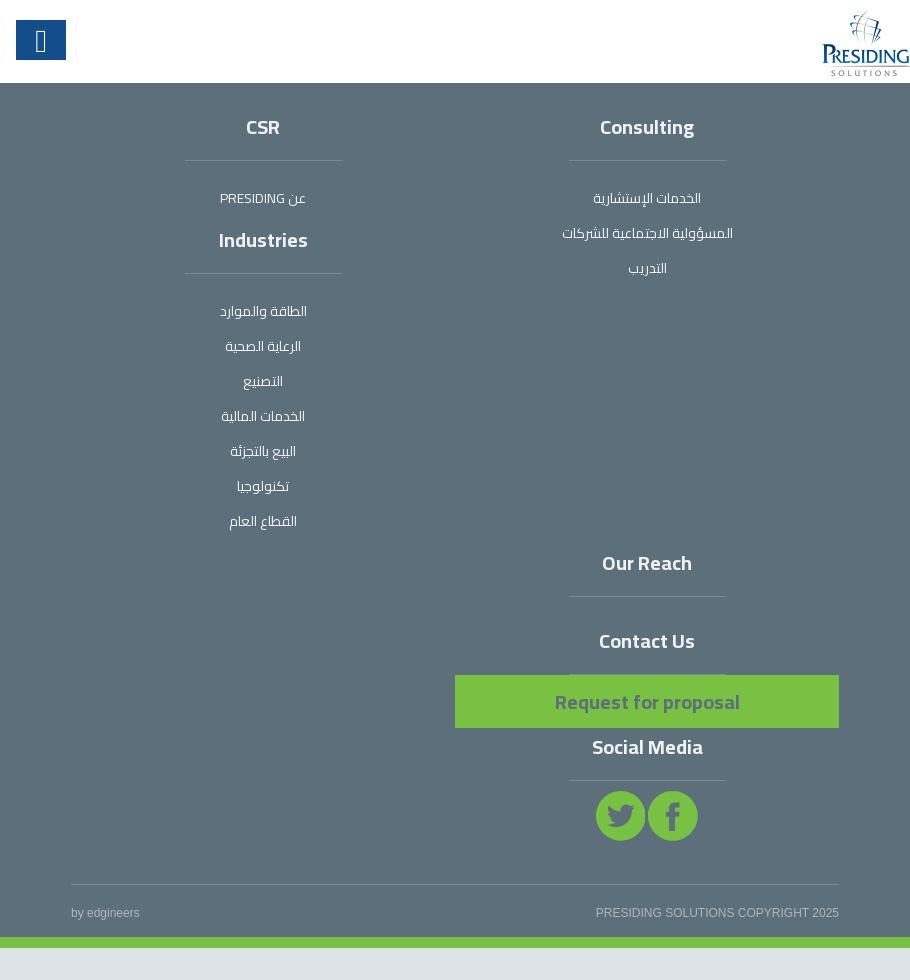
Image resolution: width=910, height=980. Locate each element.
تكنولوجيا (263, 486)
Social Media (647, 746)
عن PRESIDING (263, 198)
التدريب (647, 268)
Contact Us (647, 640)
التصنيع (263, 381)
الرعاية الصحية (263, 346)
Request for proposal (647, 701)
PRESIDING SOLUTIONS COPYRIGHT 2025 (717, 913)
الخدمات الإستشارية (647, 198)
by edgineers (105, 913)
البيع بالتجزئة (263, 451)
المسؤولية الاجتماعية (647, 233)
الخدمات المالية (263, 416)
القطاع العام (263, 521)
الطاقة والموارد (263, 311)
